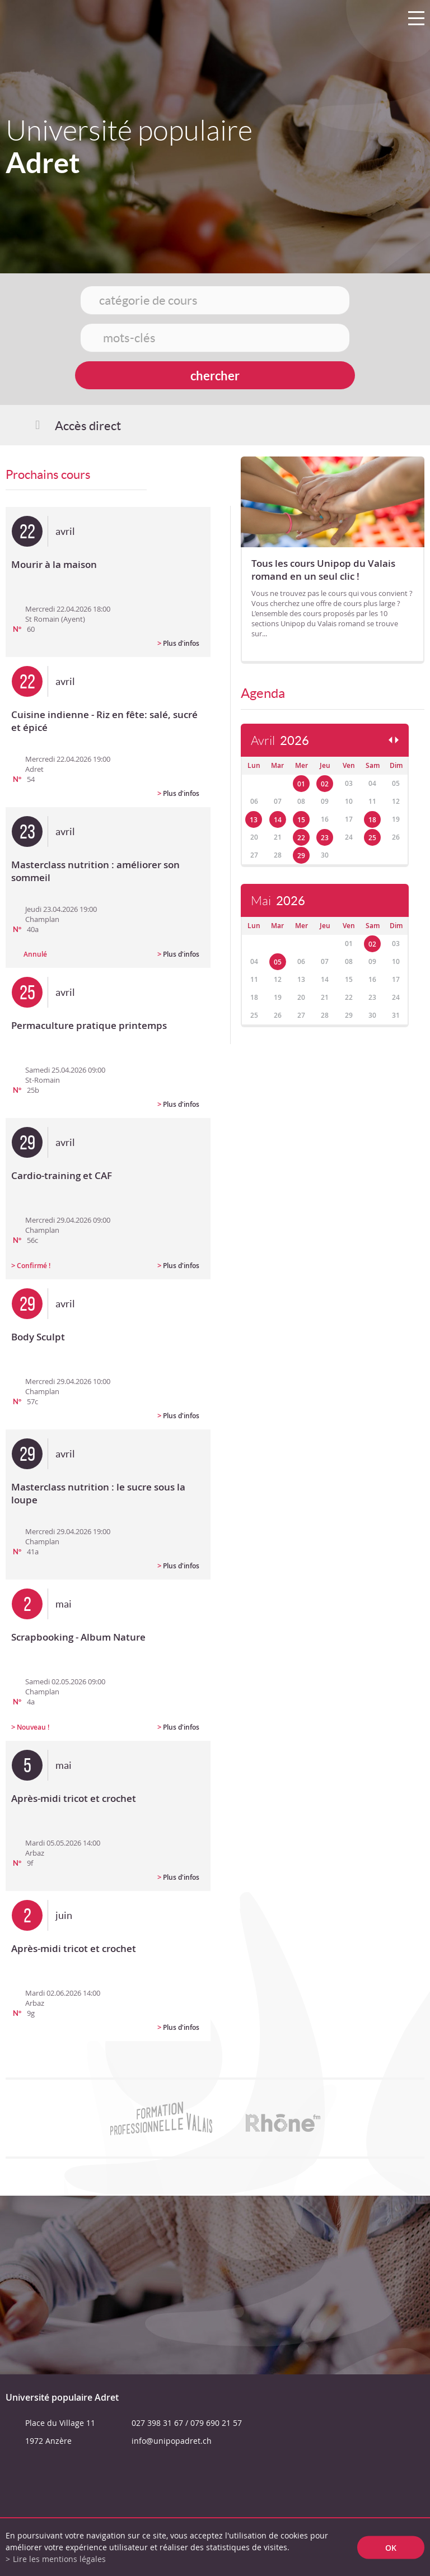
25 (372, 837)
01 (301, 784)
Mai (278, 901)
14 (278, 819)
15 (301, 819)
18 (372, 819)
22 (301, 837)
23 (325, 837)
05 (278, 962)
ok (390, 2547)
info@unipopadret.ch (172, 2440)
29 (301, 855)
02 (325, 784)
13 (254, 819)
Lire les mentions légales (59, 2559)
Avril (280, 741)
